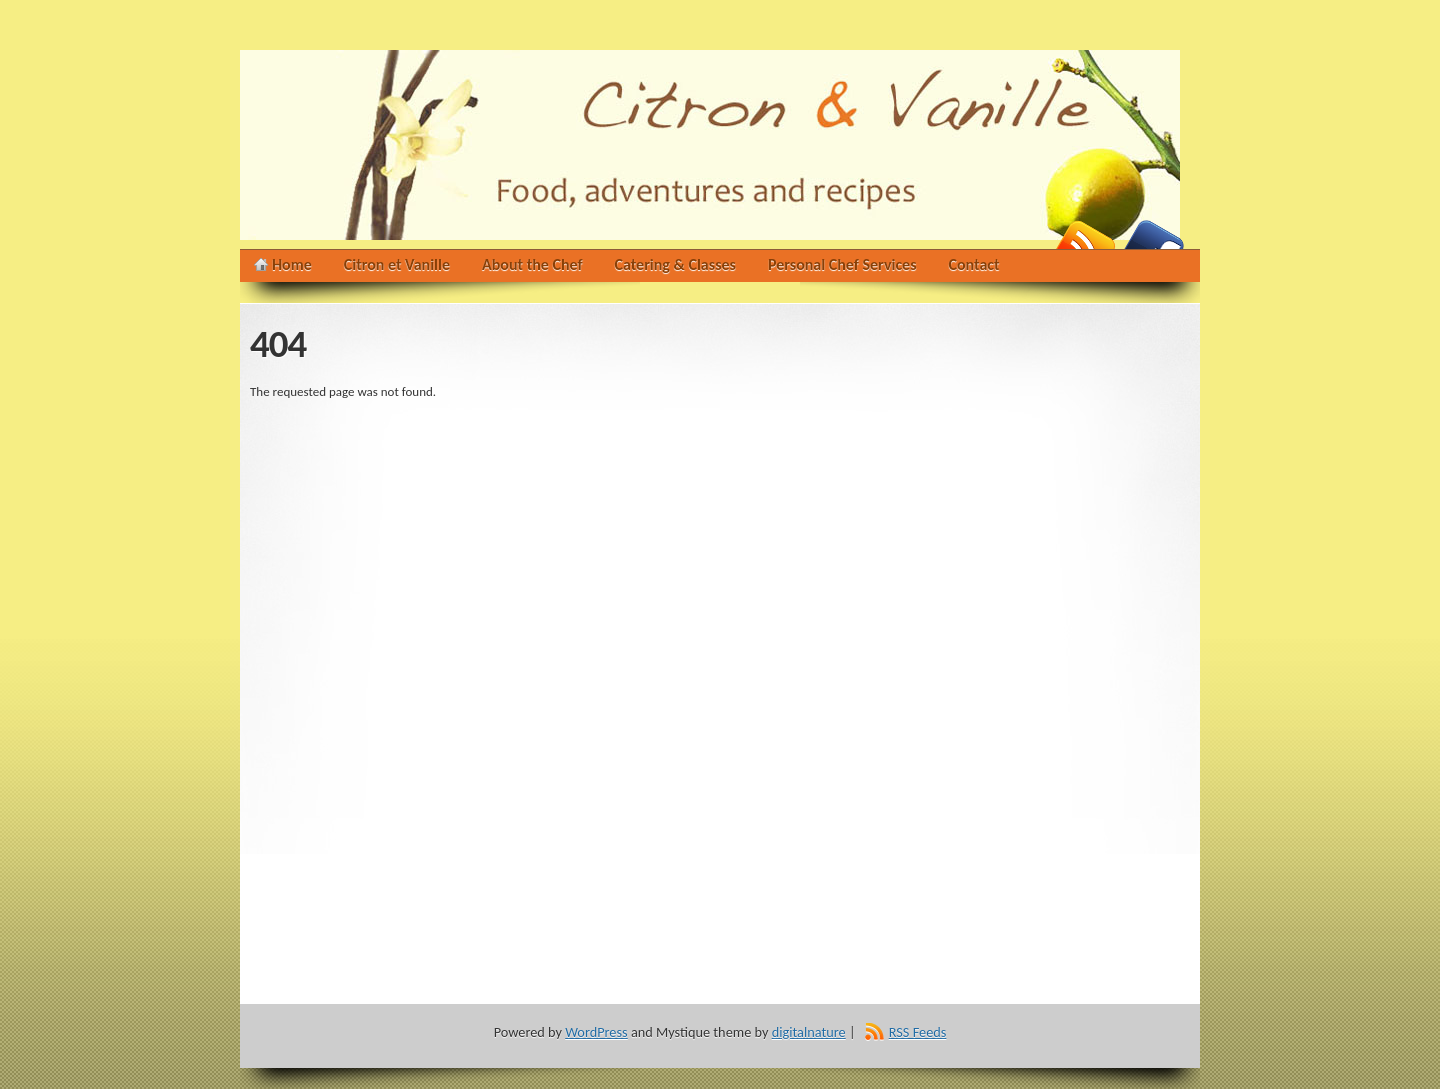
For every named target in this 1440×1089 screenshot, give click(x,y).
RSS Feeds (918, 1032)
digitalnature (809, 1032)
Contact (974, 264)
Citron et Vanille (397, 264)
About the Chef (532, 264)
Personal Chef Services (842, 264)
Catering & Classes (675, 264)
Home (292, 264)
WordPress (596, 1032)
